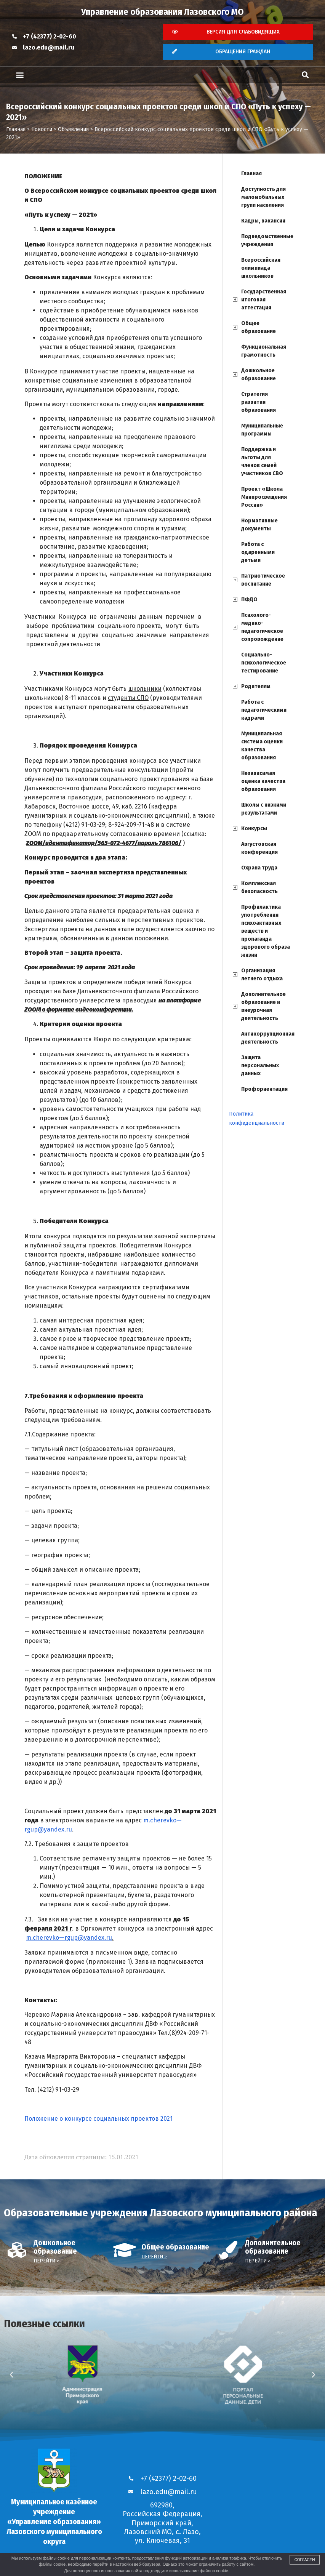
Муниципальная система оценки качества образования (262, 745)
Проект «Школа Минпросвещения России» (264, 497)
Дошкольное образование (258, 374)
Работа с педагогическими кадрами (264, 710)
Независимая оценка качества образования (263, 781)
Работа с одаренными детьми (258, 552)
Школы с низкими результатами (263, 809)
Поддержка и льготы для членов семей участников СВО (262, 461)
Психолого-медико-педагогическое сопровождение (262, 627)
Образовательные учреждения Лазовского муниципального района (160, 2212)
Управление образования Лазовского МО (162, 11)
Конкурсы (254, 828)
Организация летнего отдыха (262, 974)
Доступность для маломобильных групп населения (263, 197)
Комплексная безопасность (259, 887)
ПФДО (249, 599)
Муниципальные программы (262, 430)
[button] (19, 75)
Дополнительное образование (273, 2247)
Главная (251, 173)
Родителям (256, 686)
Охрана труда (259, 868)
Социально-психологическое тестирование (263, 663)
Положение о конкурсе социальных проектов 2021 (98, 2118)
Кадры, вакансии (263, 221)
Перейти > (46, 2261)
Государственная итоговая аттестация (263, 299)
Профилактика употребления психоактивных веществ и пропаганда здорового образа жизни (265, 931)
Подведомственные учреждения (267, 240)
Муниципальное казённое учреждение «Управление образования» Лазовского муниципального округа (54, 2521)
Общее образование (258, 327)
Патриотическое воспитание (263, 580)
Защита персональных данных (260, 1065)
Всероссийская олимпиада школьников (260, 268)
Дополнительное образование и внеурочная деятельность (263, 1006)
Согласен (305, 2560)
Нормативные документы (259, 524)
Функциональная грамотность (263, 351)
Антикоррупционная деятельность (268, 1038)
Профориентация (264, 1089)
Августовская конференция (259, 848)
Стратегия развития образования (258, 402)
